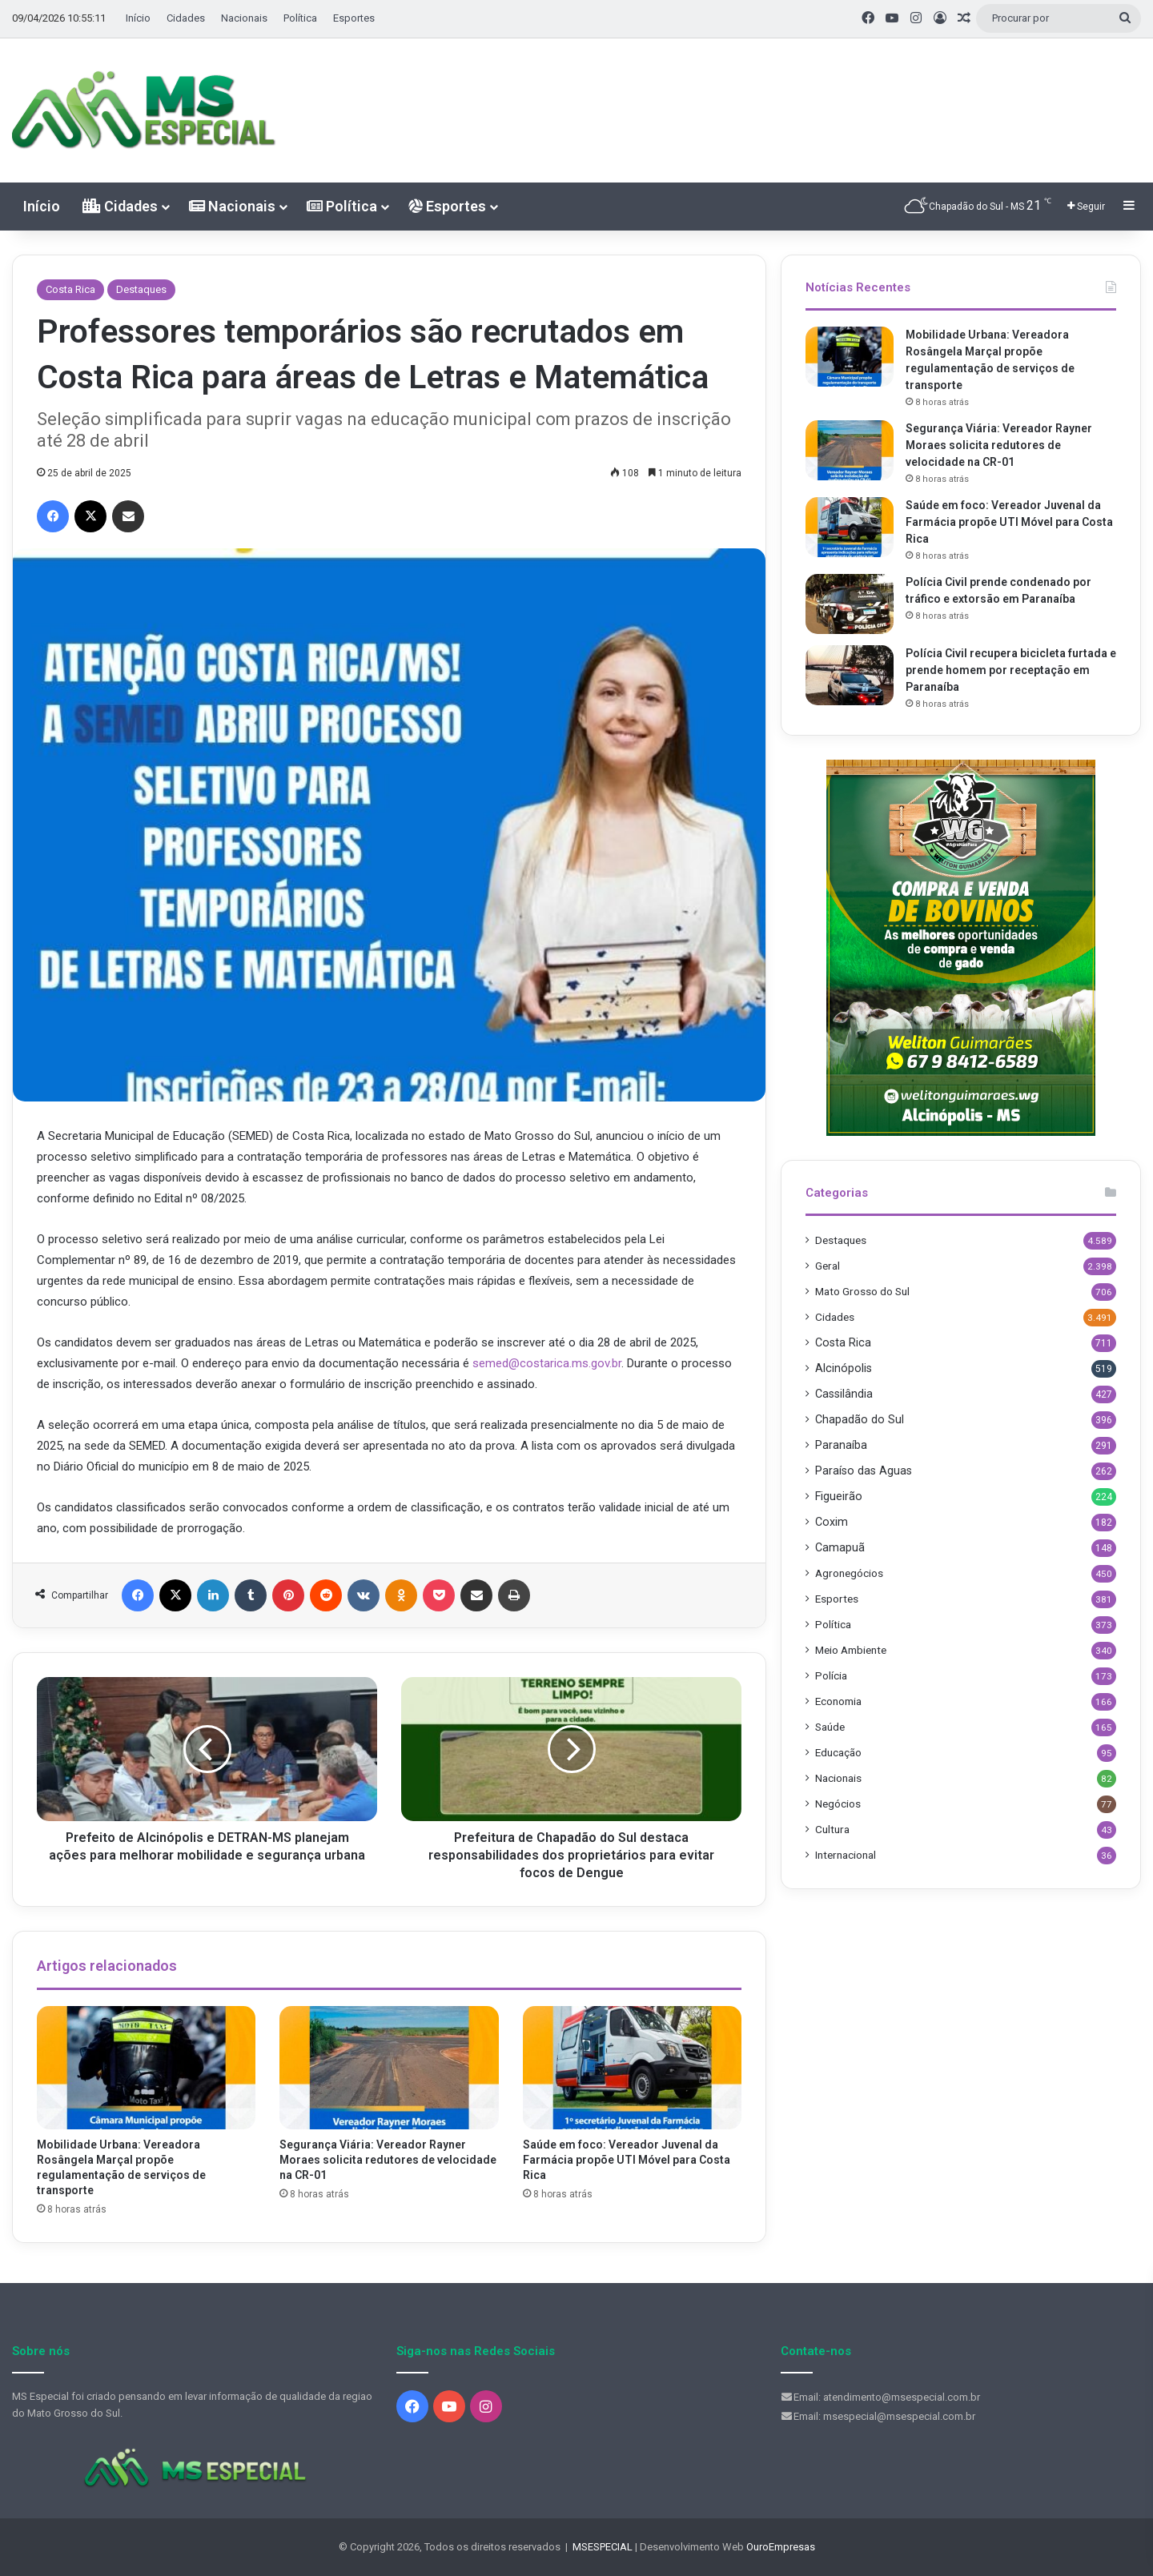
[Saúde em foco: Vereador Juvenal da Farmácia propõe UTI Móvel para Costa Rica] (632, 2067)
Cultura (832, 1829)
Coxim (831, 1521)
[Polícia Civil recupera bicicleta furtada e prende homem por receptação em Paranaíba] (849, 675)
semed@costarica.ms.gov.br (546, 1363)
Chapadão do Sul (859, 1419)
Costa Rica (70, 289)
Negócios (838, 1803)
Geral (827, 1265)
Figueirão (838, 1496)
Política (300, 18)
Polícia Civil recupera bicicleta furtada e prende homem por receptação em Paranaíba (1011, 670)
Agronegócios (849, 1573)
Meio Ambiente (850, 1649)
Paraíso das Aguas (863, 1470)
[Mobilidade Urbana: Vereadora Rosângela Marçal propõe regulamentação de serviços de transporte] (146, 2067)
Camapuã (840, 1547)
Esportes (354, 18)
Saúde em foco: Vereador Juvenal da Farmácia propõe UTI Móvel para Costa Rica (626, 2159)
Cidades (186, 18)
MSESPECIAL (602, 2547)
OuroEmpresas (780, 2547)
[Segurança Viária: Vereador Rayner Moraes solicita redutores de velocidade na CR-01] (388, 2067)
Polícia (831, 1675)
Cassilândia (844, 1393)
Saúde (830, 1726)
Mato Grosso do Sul (862, 1291)
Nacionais (244, 18)
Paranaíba (841, 1444)
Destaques (141, 289)
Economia (838, 1701)
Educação (838, 1752)
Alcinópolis (843, 1368)
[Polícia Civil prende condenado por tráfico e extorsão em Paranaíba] (849, 604)
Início (138, 18)
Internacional (845, 1854)
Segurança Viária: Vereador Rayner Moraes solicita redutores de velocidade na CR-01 (387, 2159)
